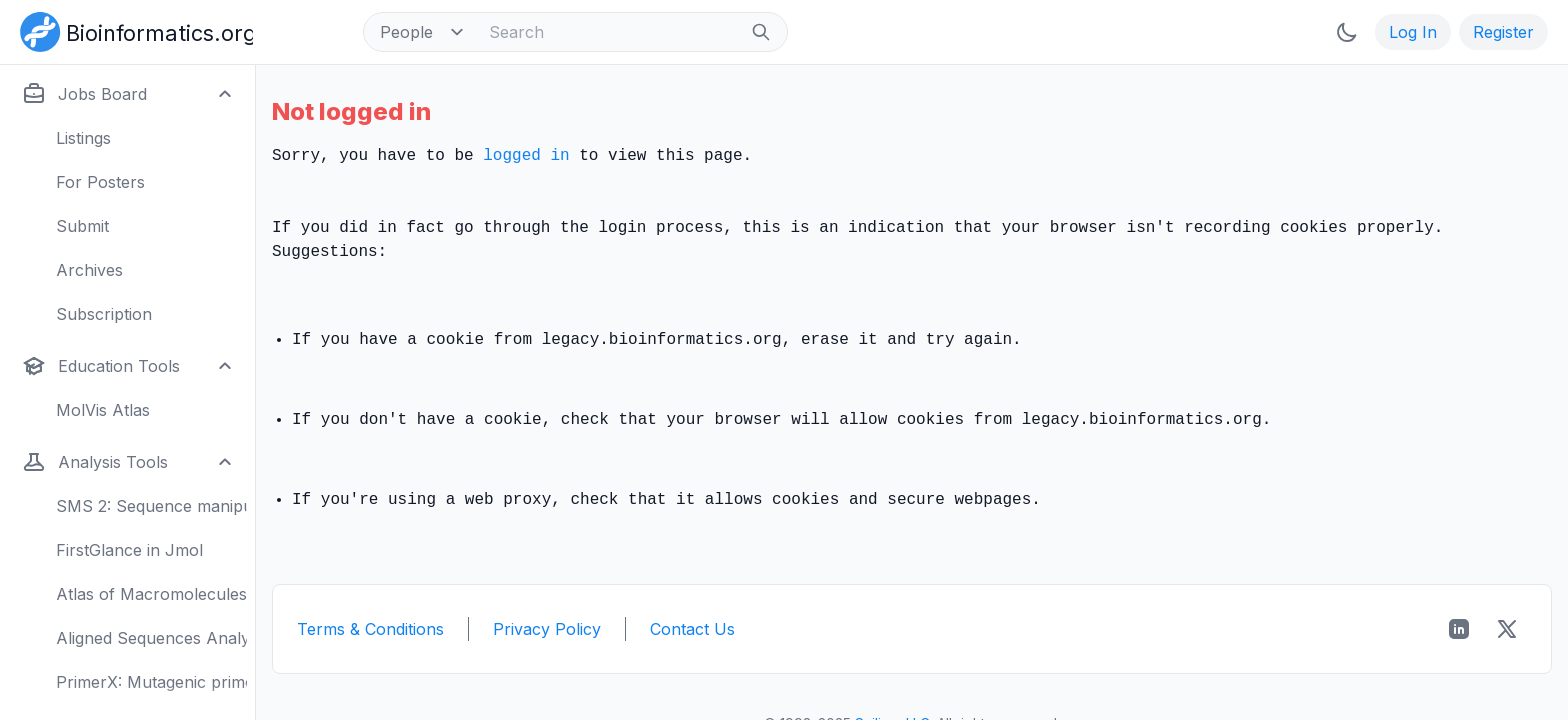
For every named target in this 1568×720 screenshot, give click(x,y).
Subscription (104, 314)
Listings (83, 138)
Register (1503, 32)
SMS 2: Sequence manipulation (151, 506)
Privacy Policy (547, 629)
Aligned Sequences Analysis (151, 638)
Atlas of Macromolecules (151, 594)
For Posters (100, 182)
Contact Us (692, 629)
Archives (89, 270)
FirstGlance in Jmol (129, 550)
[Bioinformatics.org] (132, 30)
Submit (82, 226)
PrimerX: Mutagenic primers (151, 682)
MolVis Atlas (103, 410)
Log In (1413, 32)
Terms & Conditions (370, 629)
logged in (526, 156)
